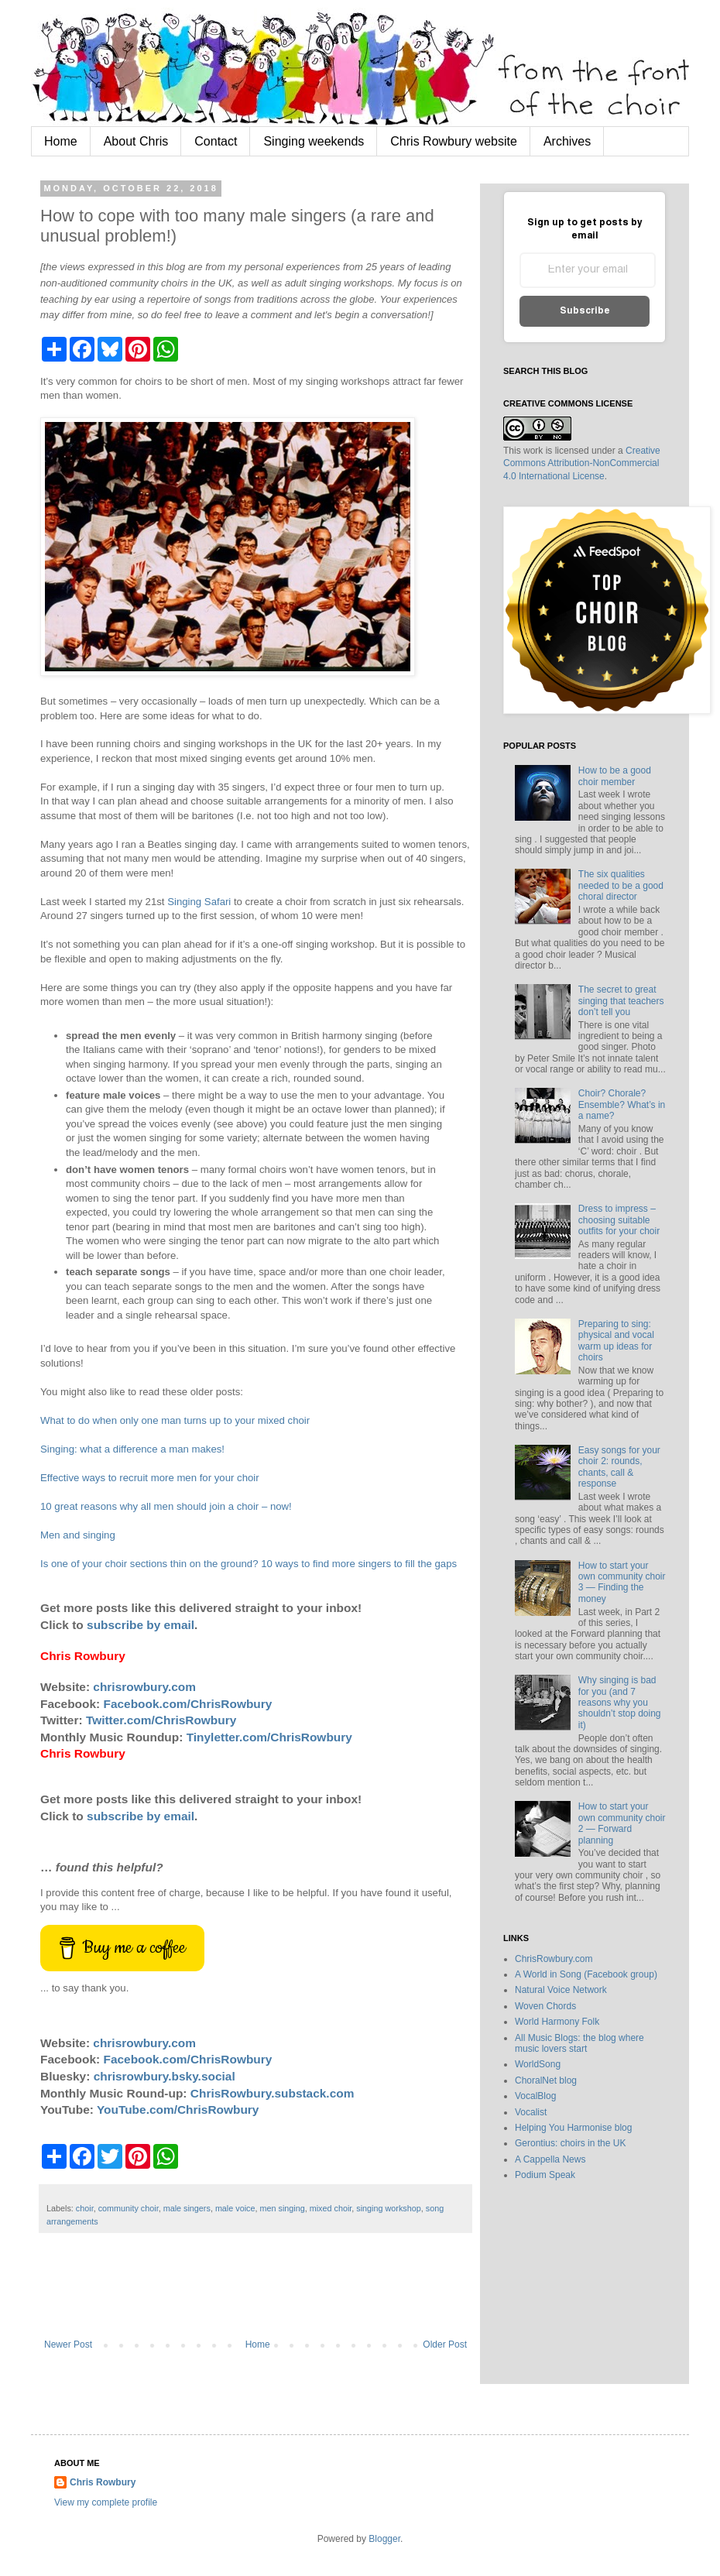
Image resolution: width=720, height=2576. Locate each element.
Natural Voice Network (561, 1989)
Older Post (445, 2344)
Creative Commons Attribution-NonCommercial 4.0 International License (581, 463)
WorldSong (538, 2064)
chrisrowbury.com (144, 1686)
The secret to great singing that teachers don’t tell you (621, 1000)
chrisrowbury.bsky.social (164, 2076)
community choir (128, 2208)
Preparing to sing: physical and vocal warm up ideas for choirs (616, 1341)
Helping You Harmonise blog (573, 2127)
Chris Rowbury (102, 2482)
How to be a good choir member (614, 776)
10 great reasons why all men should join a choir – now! (166, 1506)
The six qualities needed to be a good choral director (620, 885)
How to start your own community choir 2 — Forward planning (622, 1823)
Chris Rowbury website (453, 141)
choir (85, 2208)
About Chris (136, 141)
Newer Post (68, 2344)
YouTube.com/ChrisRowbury (178, 2109)
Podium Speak (545, 2175)
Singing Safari (199, 901)
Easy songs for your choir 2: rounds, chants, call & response (619, 1467)
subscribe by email (140, 1624)
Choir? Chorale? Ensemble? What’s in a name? (622, 1104)
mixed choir (331, 2208)
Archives (567, 141)
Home (60, 141)
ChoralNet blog (546, 2080)
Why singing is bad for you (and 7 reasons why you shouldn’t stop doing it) (619, 1702)
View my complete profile (105, 2502)
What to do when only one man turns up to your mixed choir (175, 1420)
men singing (281, 2208)
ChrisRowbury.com (553, 1958)
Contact (215, 141)
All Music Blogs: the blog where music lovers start (579, 2043)
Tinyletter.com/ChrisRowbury (269, 1737)
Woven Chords (545, 2006)
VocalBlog (535, 2096)
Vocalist (531, 2112)
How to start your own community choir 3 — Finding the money (622, 1582)
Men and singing (77, 1535)
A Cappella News (550, 2159)
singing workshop (388, 2208)
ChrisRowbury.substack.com (272, 2093)
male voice (235, 2208)
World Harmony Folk (557, 2021)
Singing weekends (313, 141)
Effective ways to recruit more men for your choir (149, 1478)
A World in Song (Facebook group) (586, 1974)
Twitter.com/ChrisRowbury (161, 1720)
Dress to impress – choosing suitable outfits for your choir (619, 1220)
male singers (187, 2208)
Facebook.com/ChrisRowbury (188, 1703)
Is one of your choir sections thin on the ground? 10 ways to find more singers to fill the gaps (248, 1563)
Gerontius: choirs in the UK (570, 2143)
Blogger (384, 2538)
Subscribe (585, 311)
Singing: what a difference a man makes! (132, 1449)
